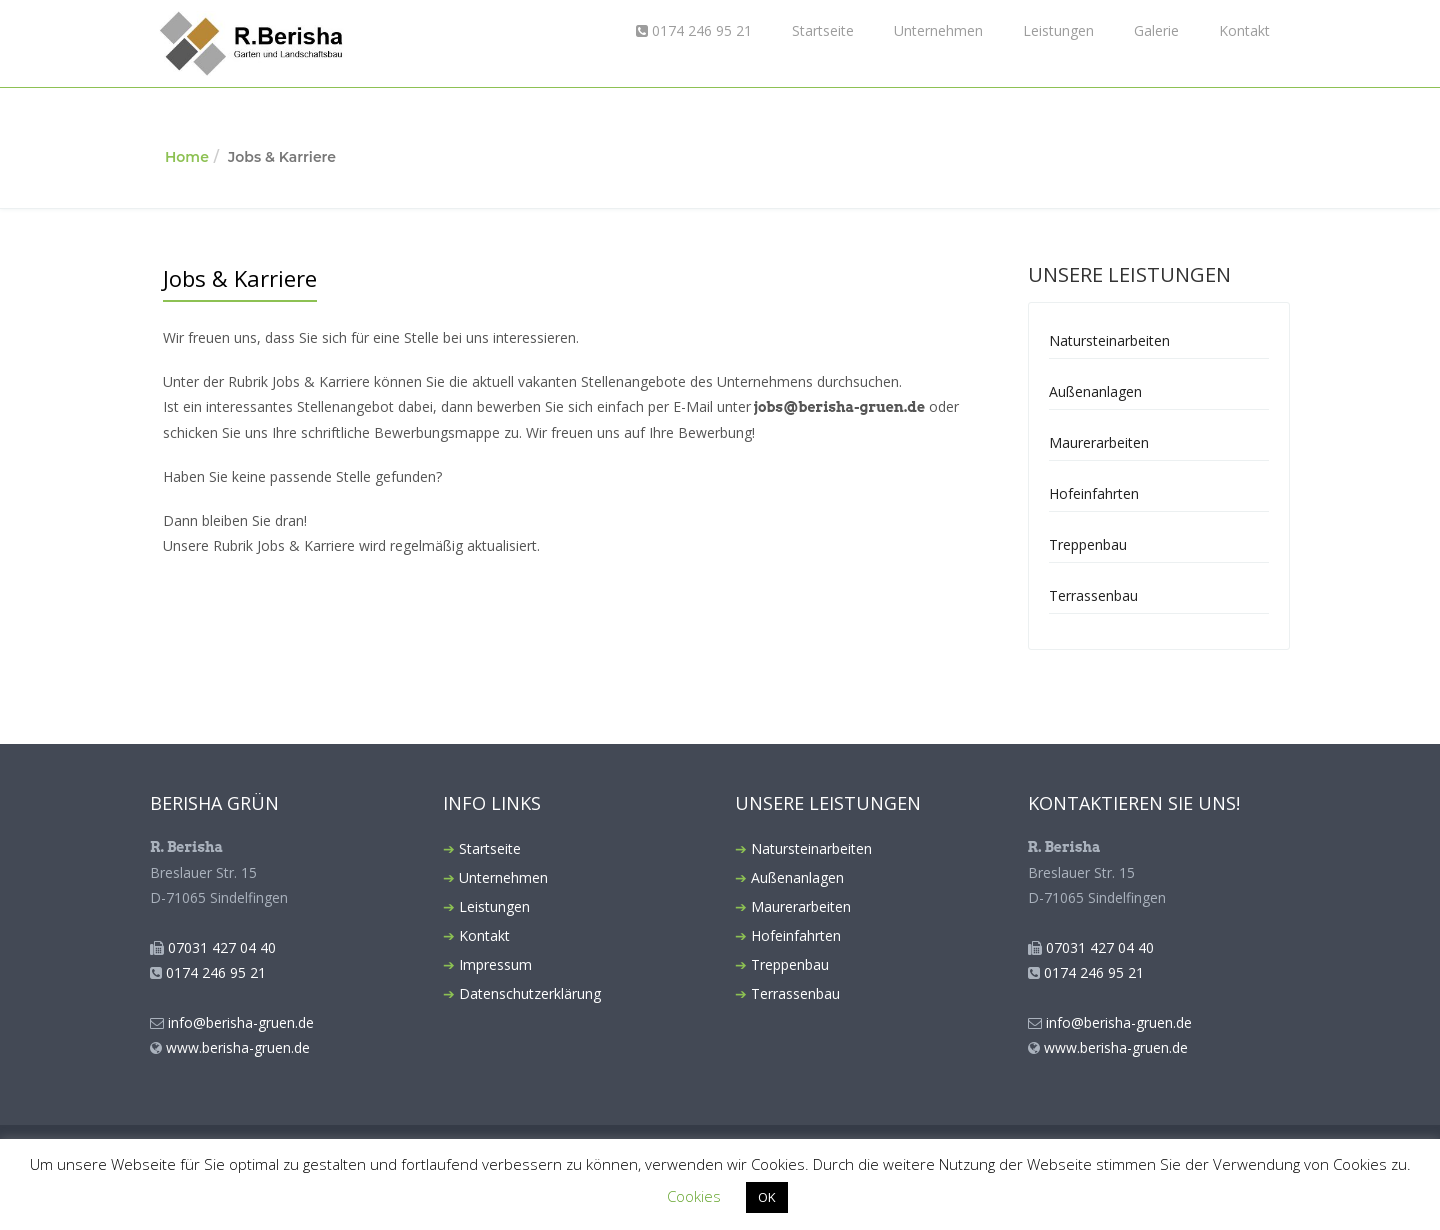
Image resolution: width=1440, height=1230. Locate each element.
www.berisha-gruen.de (238, 1047)
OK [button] (767, 1197)
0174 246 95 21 (694, 30)
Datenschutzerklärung (530, 993)
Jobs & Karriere (240, 278)
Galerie (1156, 30)
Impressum (495, 964)
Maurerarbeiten (1099, 442)
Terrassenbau (1093, 595)
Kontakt (1244, 30)
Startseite (823, 30)
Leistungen (1058, 30)
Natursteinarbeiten (1109, 340)
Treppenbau (1088, 544)
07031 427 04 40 (222, 947)
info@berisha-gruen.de (241, 1022)
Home (187, 157)
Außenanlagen (1095, 391)
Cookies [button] (694, 1196)
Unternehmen (938, 30)
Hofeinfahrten (1094, 493)
